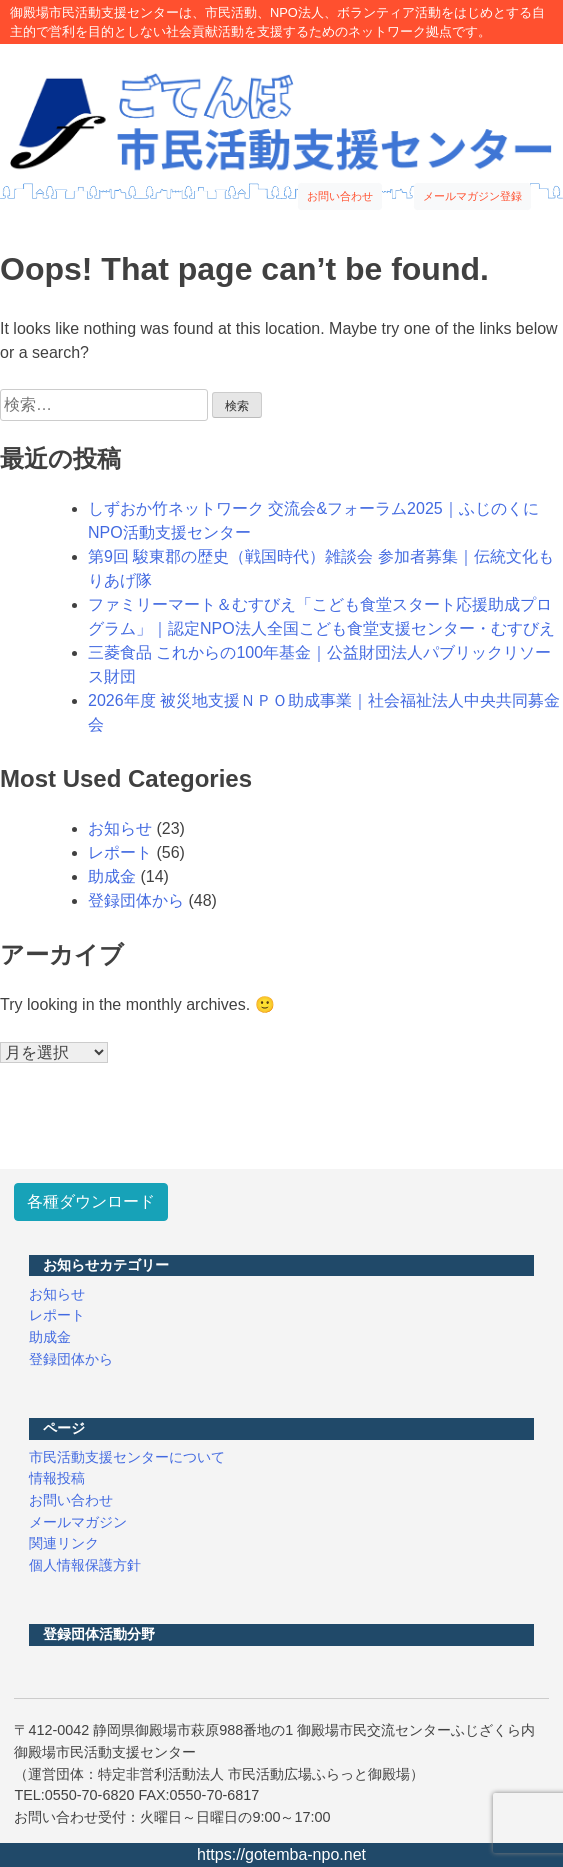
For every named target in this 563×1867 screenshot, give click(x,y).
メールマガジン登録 (472, 196)
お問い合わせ (340, 196)
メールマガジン (78, 1522)
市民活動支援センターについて (127, 1457)
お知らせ (120, 828)
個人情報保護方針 (85, 1565)
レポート (120, 852)
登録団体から (136, 900)
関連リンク (64, 1543)
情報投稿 (57, 1478)
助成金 (112, 876)
